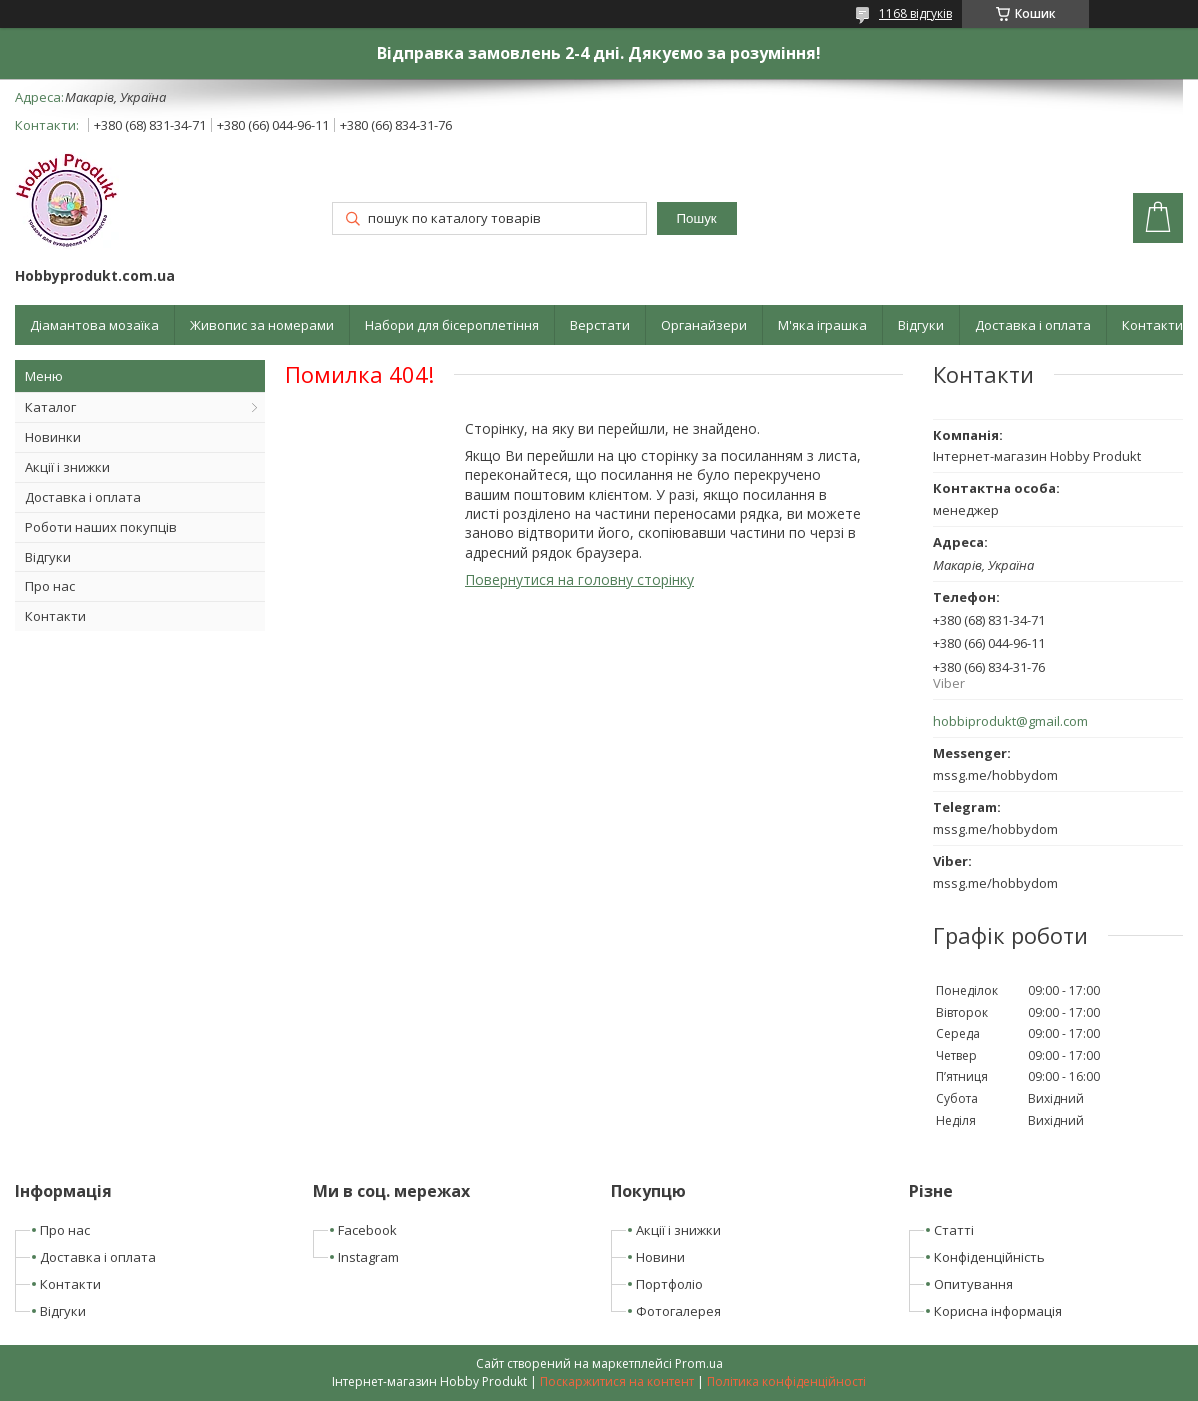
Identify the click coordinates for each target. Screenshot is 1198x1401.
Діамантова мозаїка (94, 325)
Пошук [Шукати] (697, 218)
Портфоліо (669, 1284)
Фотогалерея (678, 1311)
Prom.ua (699, 1363)
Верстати (600, 325)
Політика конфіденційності (786, 1381)
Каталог (50, 407)
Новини (660, 1257)
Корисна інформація (998, 1311)
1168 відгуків (915, 13)
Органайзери (704, 325)
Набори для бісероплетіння (452, 325)
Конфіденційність (989, 1257)
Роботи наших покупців (101, 527)
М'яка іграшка (822, 325)
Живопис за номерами (262, 325)
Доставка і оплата (1033, 325)
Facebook (367, 1230)
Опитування (973, 1284)
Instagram (368, 1257)
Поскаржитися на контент (617, 1381)
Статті (954, 1230)
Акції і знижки (67, 467)
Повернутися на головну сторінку (579, 579)
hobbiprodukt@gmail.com (1010, 721)
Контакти (1152, 325)
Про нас (50, 586)
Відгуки (921, 325)
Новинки (53, 437)
